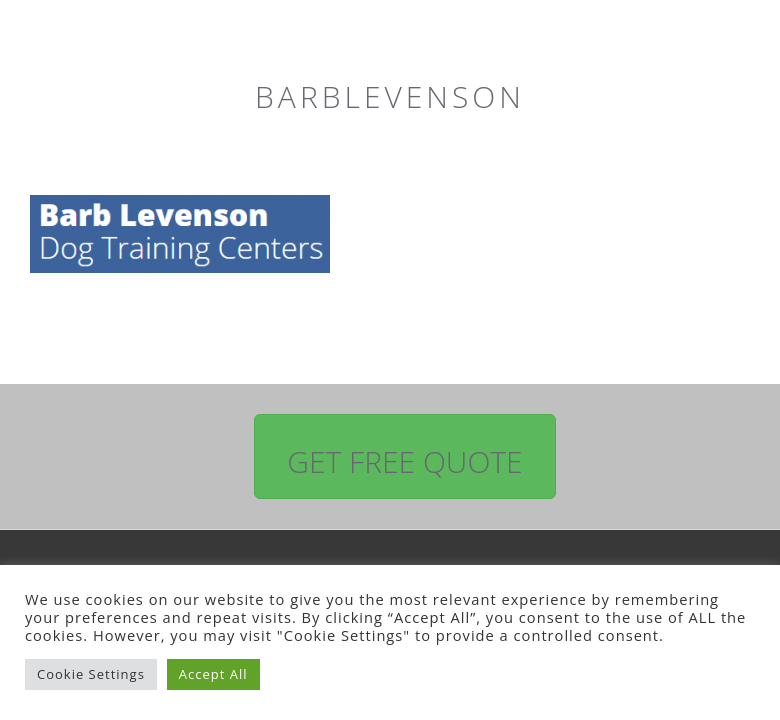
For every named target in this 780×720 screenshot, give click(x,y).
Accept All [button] (213, 674)
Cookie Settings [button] (91, 674)
